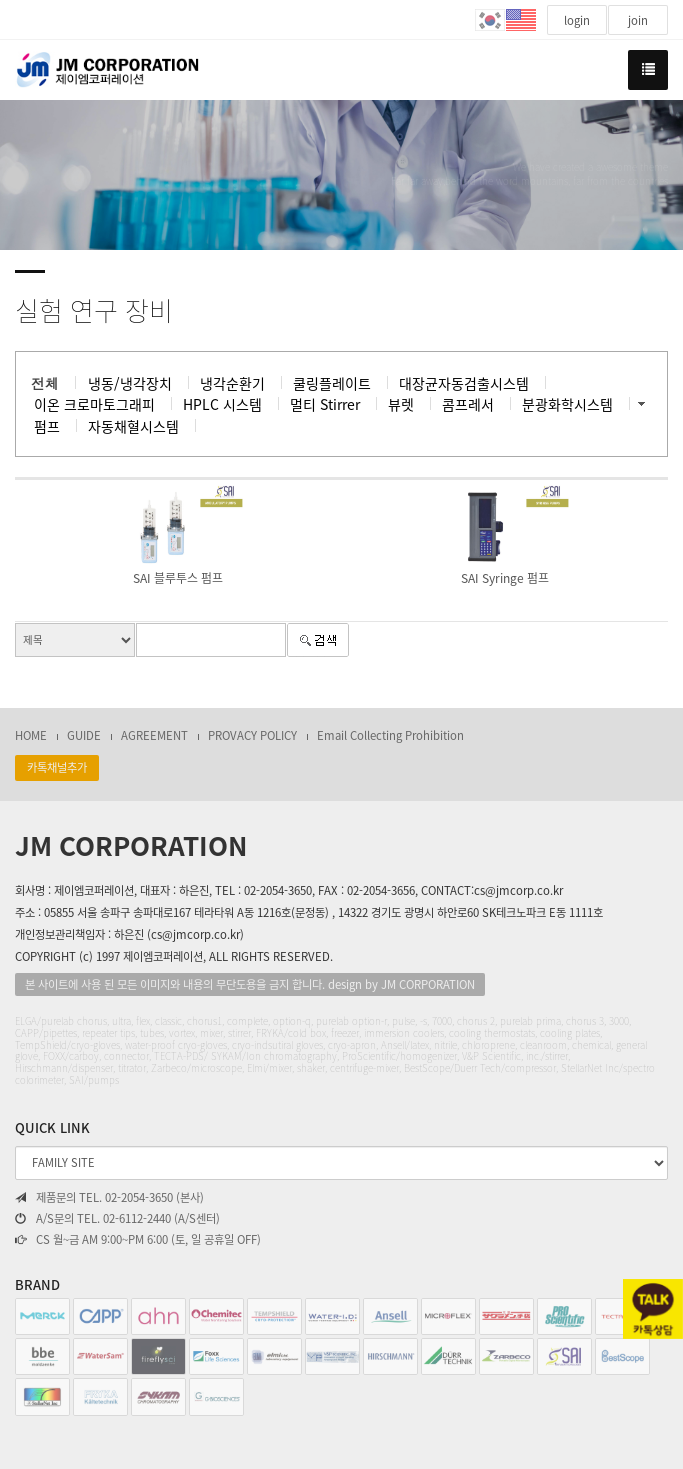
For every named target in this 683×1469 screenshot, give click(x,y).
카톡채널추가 (57, 767)
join (638, 20)
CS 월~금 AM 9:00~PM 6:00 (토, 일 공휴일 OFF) (138, 1240)
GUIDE (84, 735)
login (577, 20)
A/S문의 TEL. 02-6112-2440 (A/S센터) (117, 1219)
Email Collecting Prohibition (390, 735)
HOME (31, 735)
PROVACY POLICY (252, 735)
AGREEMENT (154, 735)
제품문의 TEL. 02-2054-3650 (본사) (109, 1198)
